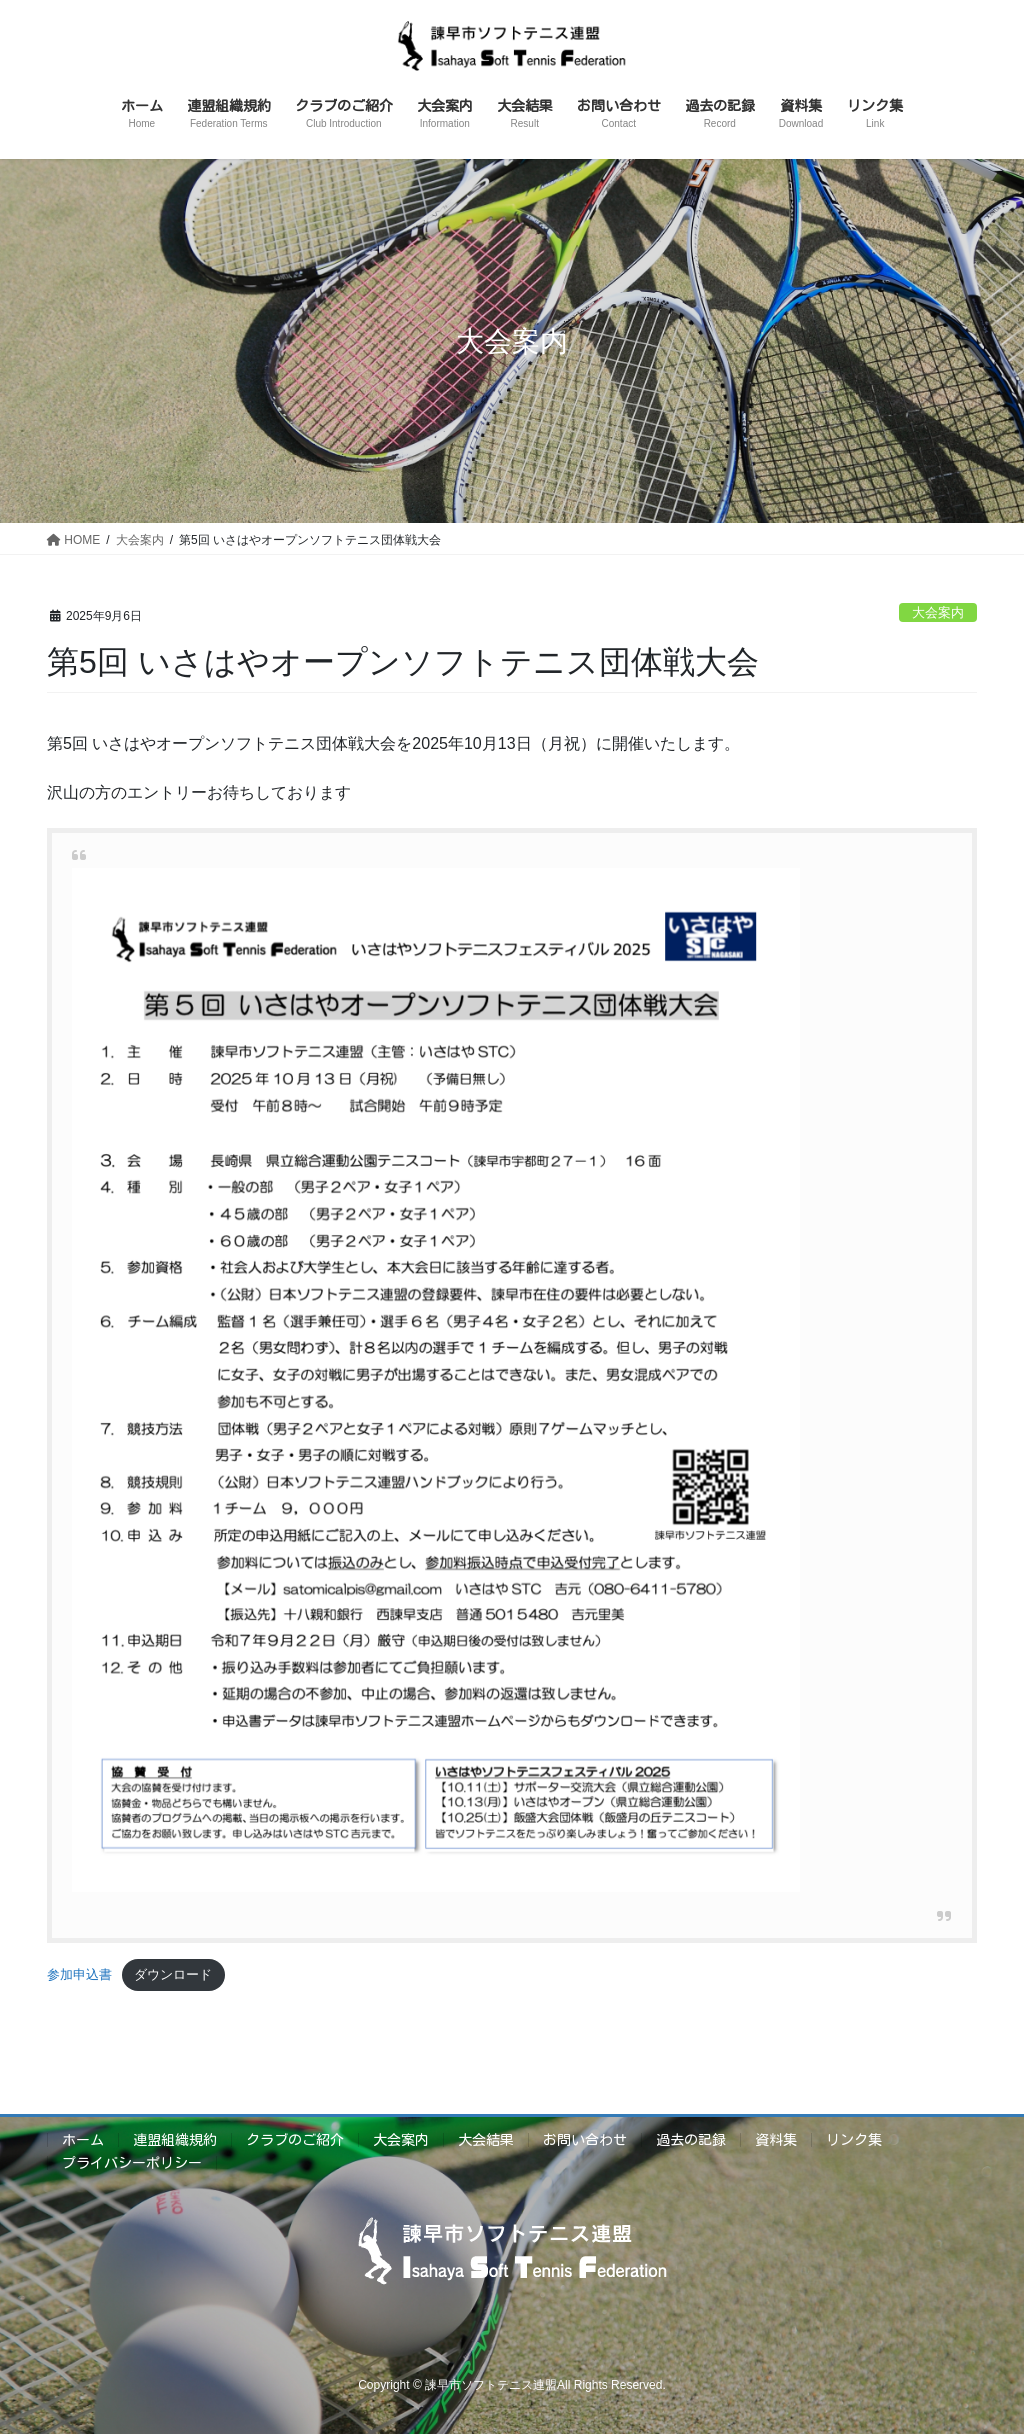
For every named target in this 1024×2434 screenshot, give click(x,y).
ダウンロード (173, 1974)
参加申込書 (79, 1974)
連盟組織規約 (175, 2140)
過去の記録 (691, 2140)
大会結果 (486, 2140)
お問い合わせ (585, 2140)
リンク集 (854, 2140)
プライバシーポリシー (132, 2163)
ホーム (83, 2140)
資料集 (776, 2140)
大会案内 (938, 612)
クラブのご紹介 (295, 2140)
